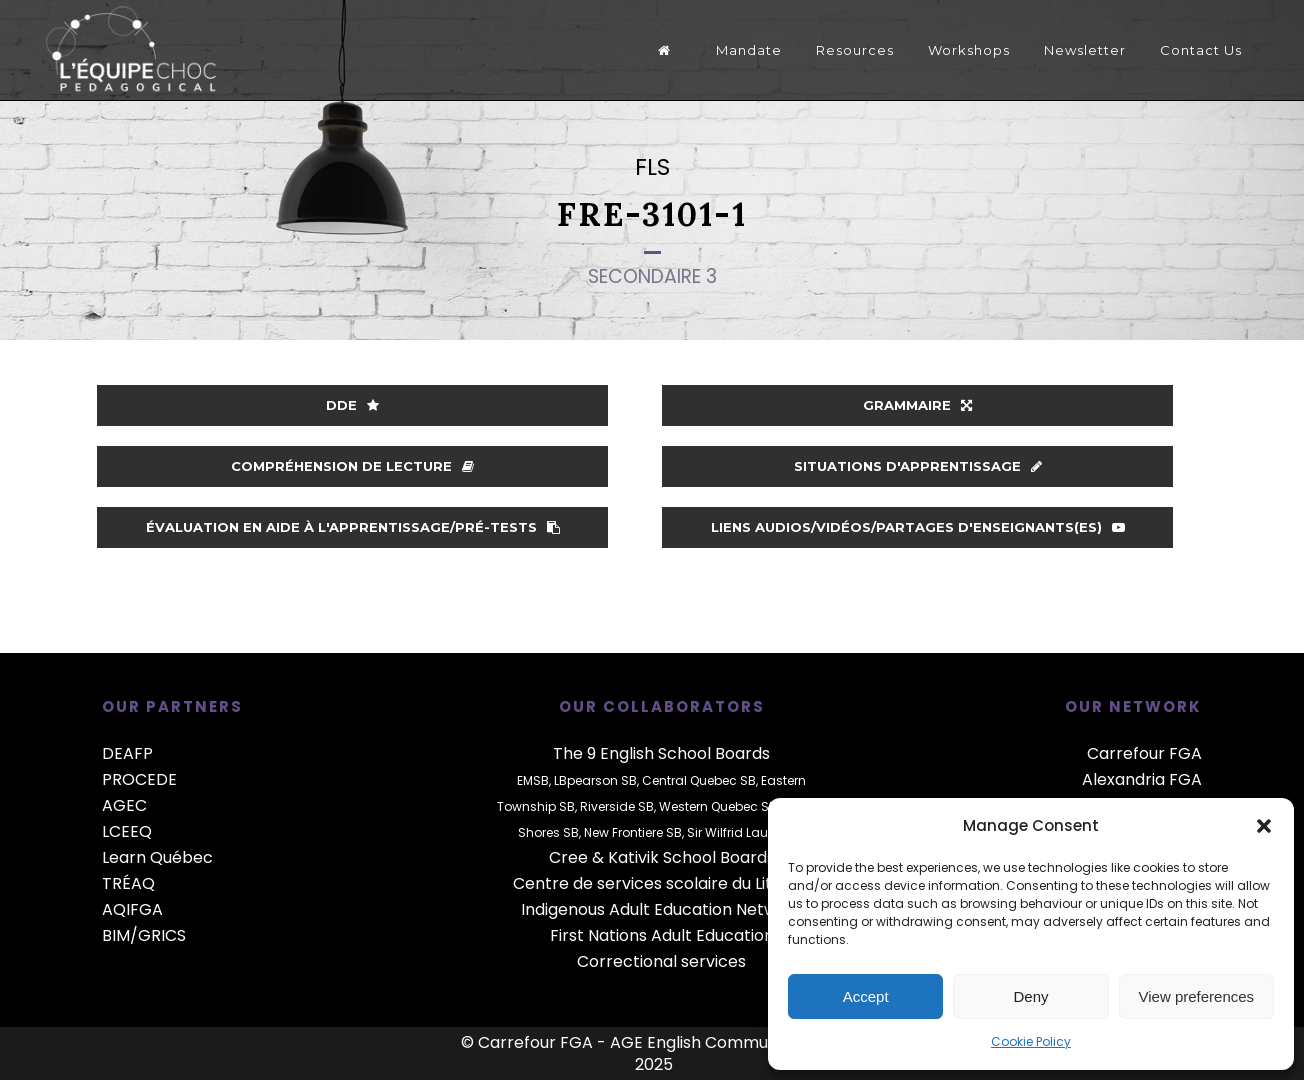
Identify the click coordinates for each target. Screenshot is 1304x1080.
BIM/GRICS (144, 935)
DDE (352, 405)
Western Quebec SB (718, 806)
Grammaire (917, 405)
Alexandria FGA (1142, 779)
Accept (866, 996)
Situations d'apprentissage (918, 466)
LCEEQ (127, 831)
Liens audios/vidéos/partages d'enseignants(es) (918, 527)
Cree (568, 857)
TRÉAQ (128, 883)
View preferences (1197, 996)
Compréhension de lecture (352, 466)
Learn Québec (157, 857)
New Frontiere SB (633, 832)
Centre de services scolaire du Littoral (661, 883)
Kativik (633, 857)
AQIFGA (132, 909)
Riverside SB (617, 806)
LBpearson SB (595, 780)
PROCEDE (139, 779)
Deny (1030, 996)
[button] (1264, 826)
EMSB (533, 780)
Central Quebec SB (699, 780)
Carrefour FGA (1144, 753)
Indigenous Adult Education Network (662, 909)
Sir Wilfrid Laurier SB (746, 832)
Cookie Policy (1031, 1041)
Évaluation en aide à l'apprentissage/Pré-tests (353, 527)
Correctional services (661, 961)
